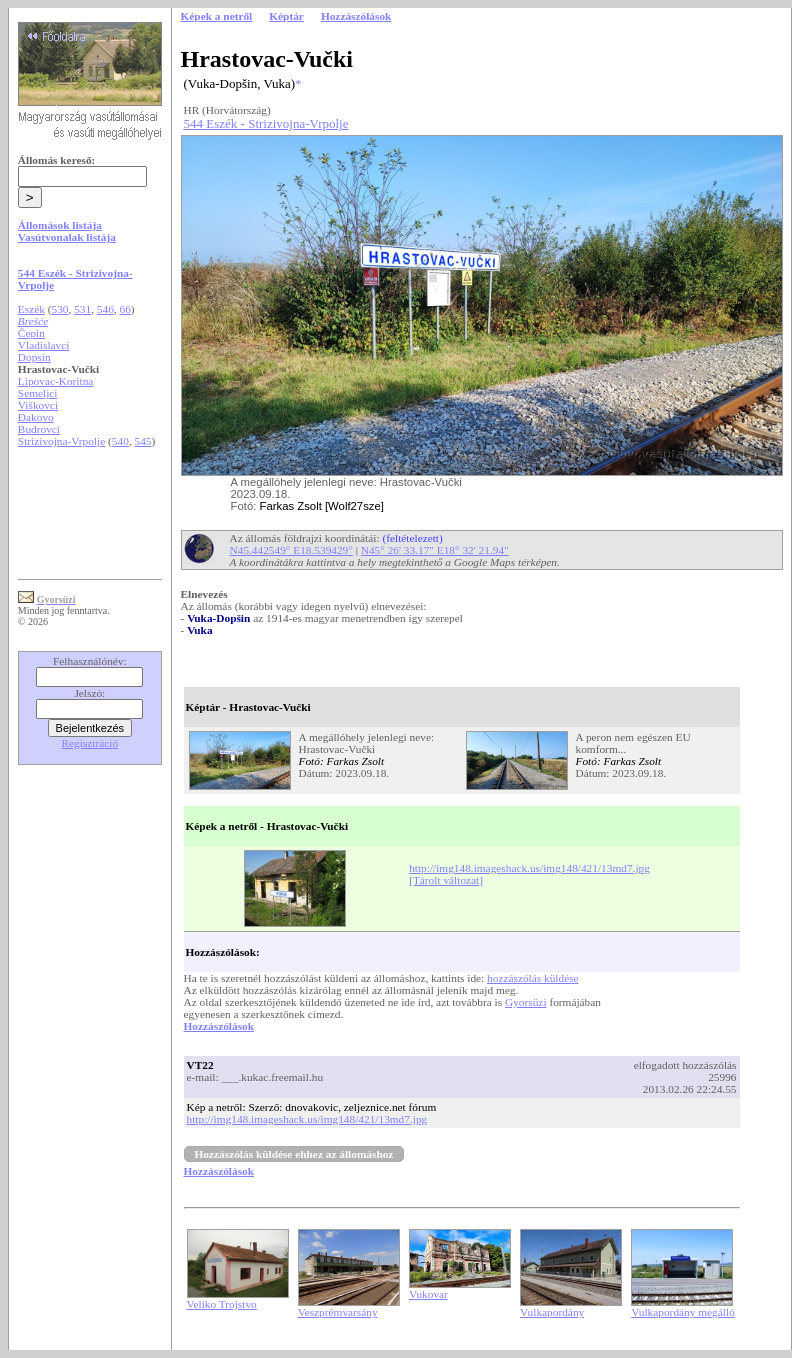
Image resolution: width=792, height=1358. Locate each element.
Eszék (31, 309)
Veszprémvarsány (338, 1312)
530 (60, 309)
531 (82, 309)
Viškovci (38, 405)
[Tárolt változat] (446, 880)
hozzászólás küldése (533, 978)
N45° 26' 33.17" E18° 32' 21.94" (435, 550)
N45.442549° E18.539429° (291, 550)
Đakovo (36, 417)
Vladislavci (44, 345)
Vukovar (428, 1294)
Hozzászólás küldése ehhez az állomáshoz (294, 1154)
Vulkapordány (552, 1312)
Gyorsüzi (526, 1002)
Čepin (31, 333)
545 (143, 441)
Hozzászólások (219, 1026)
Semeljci (38, 393)
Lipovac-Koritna (56, 381)
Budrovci (39, 429)
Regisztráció (90, 743)
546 (105, 309)
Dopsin (34, 357)
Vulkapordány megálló (682, 1312)
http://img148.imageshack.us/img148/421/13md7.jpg (529, 868)
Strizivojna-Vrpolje (61, 441)
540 (120, 441)
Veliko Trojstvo (222, 1304)
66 (125, 309)
